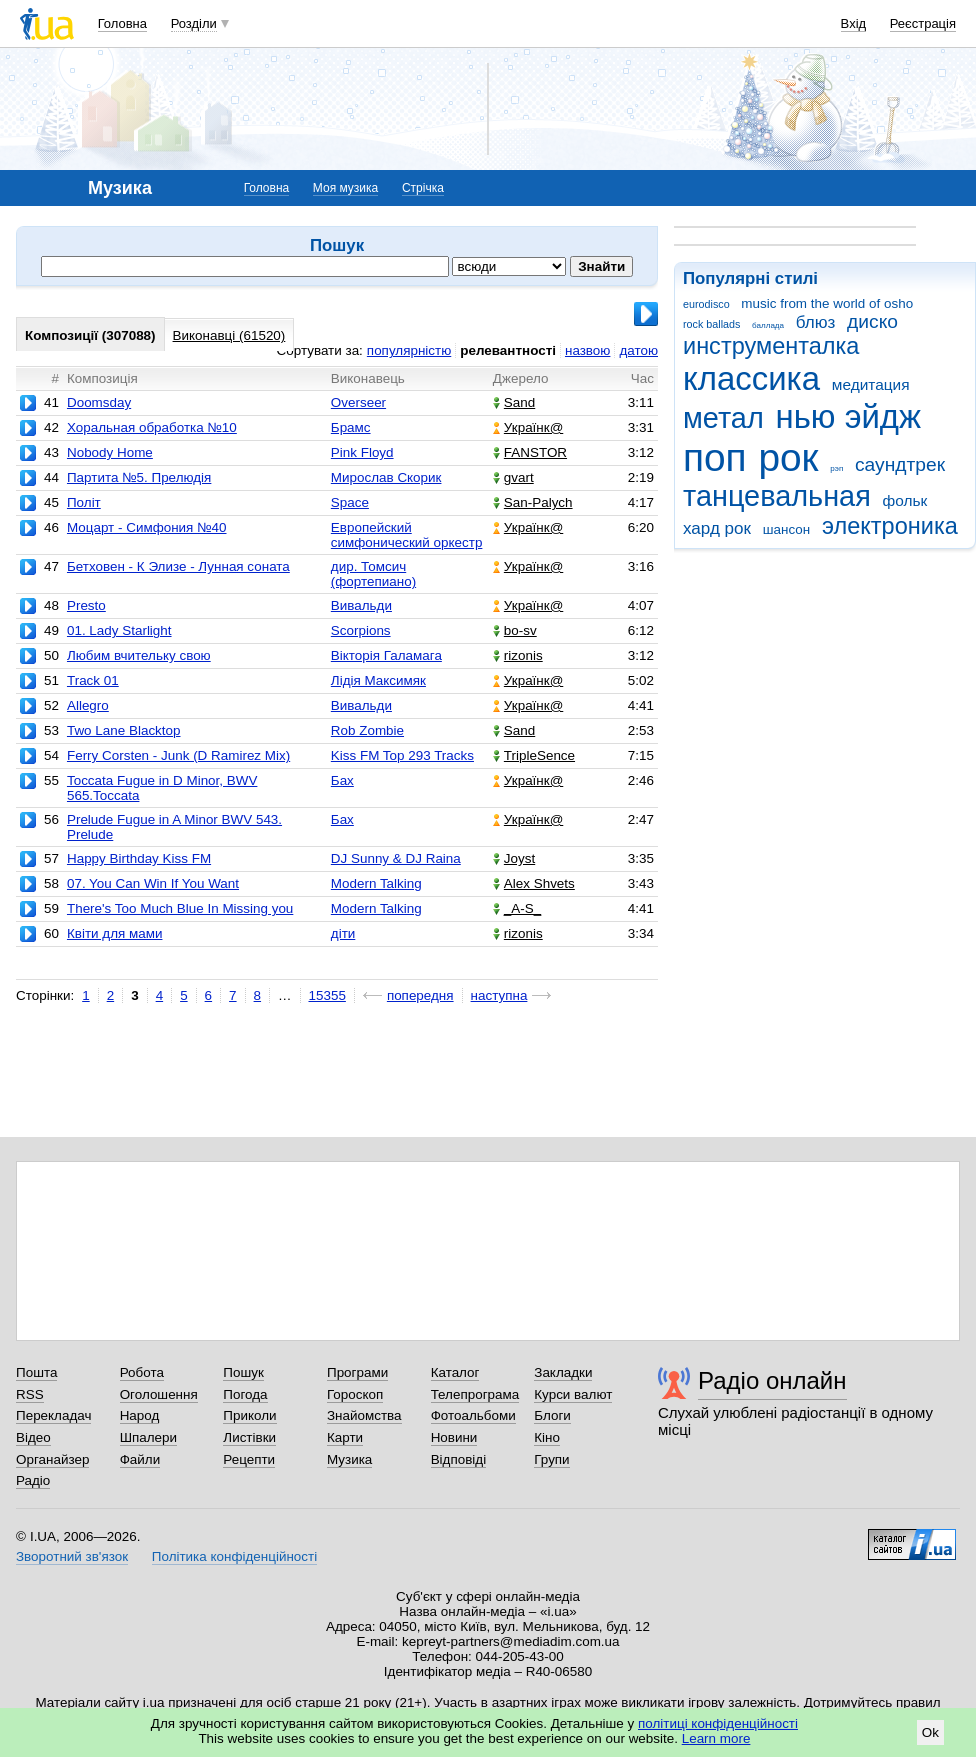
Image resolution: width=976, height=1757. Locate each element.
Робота (142, 1372)
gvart (513, 477)
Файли (140, 1459)
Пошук (243, 1372)
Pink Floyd (362, 452)
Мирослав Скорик (386, 477)
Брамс (351, 427)
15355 (327, 995)
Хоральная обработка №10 (152, 427)
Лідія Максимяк (378, 680)
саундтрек (900, 464)
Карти (345, 1437)
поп (715, 457)
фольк (905, 500)
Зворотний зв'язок (72, 1556)
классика (751, 378)
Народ (140, 1415)
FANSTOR (530, 452)
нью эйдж (849, 416)
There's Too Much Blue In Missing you (180, 908)
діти (343, 933)
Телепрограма (475, 1394)
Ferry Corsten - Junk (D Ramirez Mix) (178, 755)
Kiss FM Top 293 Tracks (402, 755)
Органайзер (52, 1459)
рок (788, 457)
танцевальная (777, 496)
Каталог (455, 1372)
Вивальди (361, 605)
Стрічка (423, 188)
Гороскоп (355, 1394)
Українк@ (528, 427)
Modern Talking (376, 883)
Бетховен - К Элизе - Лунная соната (178, 566)
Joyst (514, 858)
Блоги (552, 1415)
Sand (514, 402)
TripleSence (534, 755)
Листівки (249, 1437)
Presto (86, 605)
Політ (84, 502)
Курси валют (573, 1394)
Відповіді (459, 1459)
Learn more (716, 1738)
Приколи (249, 1415)
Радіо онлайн (772, 1380)
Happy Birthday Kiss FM (139, 858)
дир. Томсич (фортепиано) (373, 574)
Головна (122, 23)
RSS (30, 1394)
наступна (499, 995)
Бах (342, 780)
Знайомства (364, 1415)
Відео (33, 1437)
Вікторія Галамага (386, 655)
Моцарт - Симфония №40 (147, 527)
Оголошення (159, 1394)
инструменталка (771, 346)
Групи (551, 1459)
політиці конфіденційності (718, 1723)
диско (872, 321)
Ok (930, 1732)
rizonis (518, 655)
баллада (768, 325)
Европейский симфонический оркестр (407, 535)
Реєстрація (923, 23)
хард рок (717, 528)
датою (638, 350)
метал (723, 418)
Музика (349, 1459)
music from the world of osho (827, 303)
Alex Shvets (534, 883)
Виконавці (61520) (229, 335)
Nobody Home (110, 452)
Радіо (33, 1480)
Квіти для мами (115, 933)
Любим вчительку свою (139, 655)
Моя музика (345, 188)
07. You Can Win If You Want (153, 883)
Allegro (88, 705)
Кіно (547, 1437)
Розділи (194, 23)
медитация (871, 384)
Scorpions (361, 630)
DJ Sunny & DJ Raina (396, 858)
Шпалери (148, 1437)
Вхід (854, 23)
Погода (245, 1394)
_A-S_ (517, 908)
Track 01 (93, 680)
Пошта (36, 1372)
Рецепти (249, 1459)
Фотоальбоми (473, 1415)
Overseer (358, 402)
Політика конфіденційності (234, 1556)
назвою (587, 350)
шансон (786, 529)
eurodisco (706, 304)
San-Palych (533, 502)
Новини (454, 1437)
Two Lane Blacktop (124, 730)
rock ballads (711, 324)
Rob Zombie (367, 730)
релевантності (508, 350)
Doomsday (99, 402)
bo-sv (515, 630)
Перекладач (53, 1415)
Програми (357, 1372)
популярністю (409, 350)
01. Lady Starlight (119, 630)
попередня (420, 995)
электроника (890, 526)
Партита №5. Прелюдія (139, 477)
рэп (836, 468)
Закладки (563, 1372)
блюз (816, 322)
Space (350, 502)
